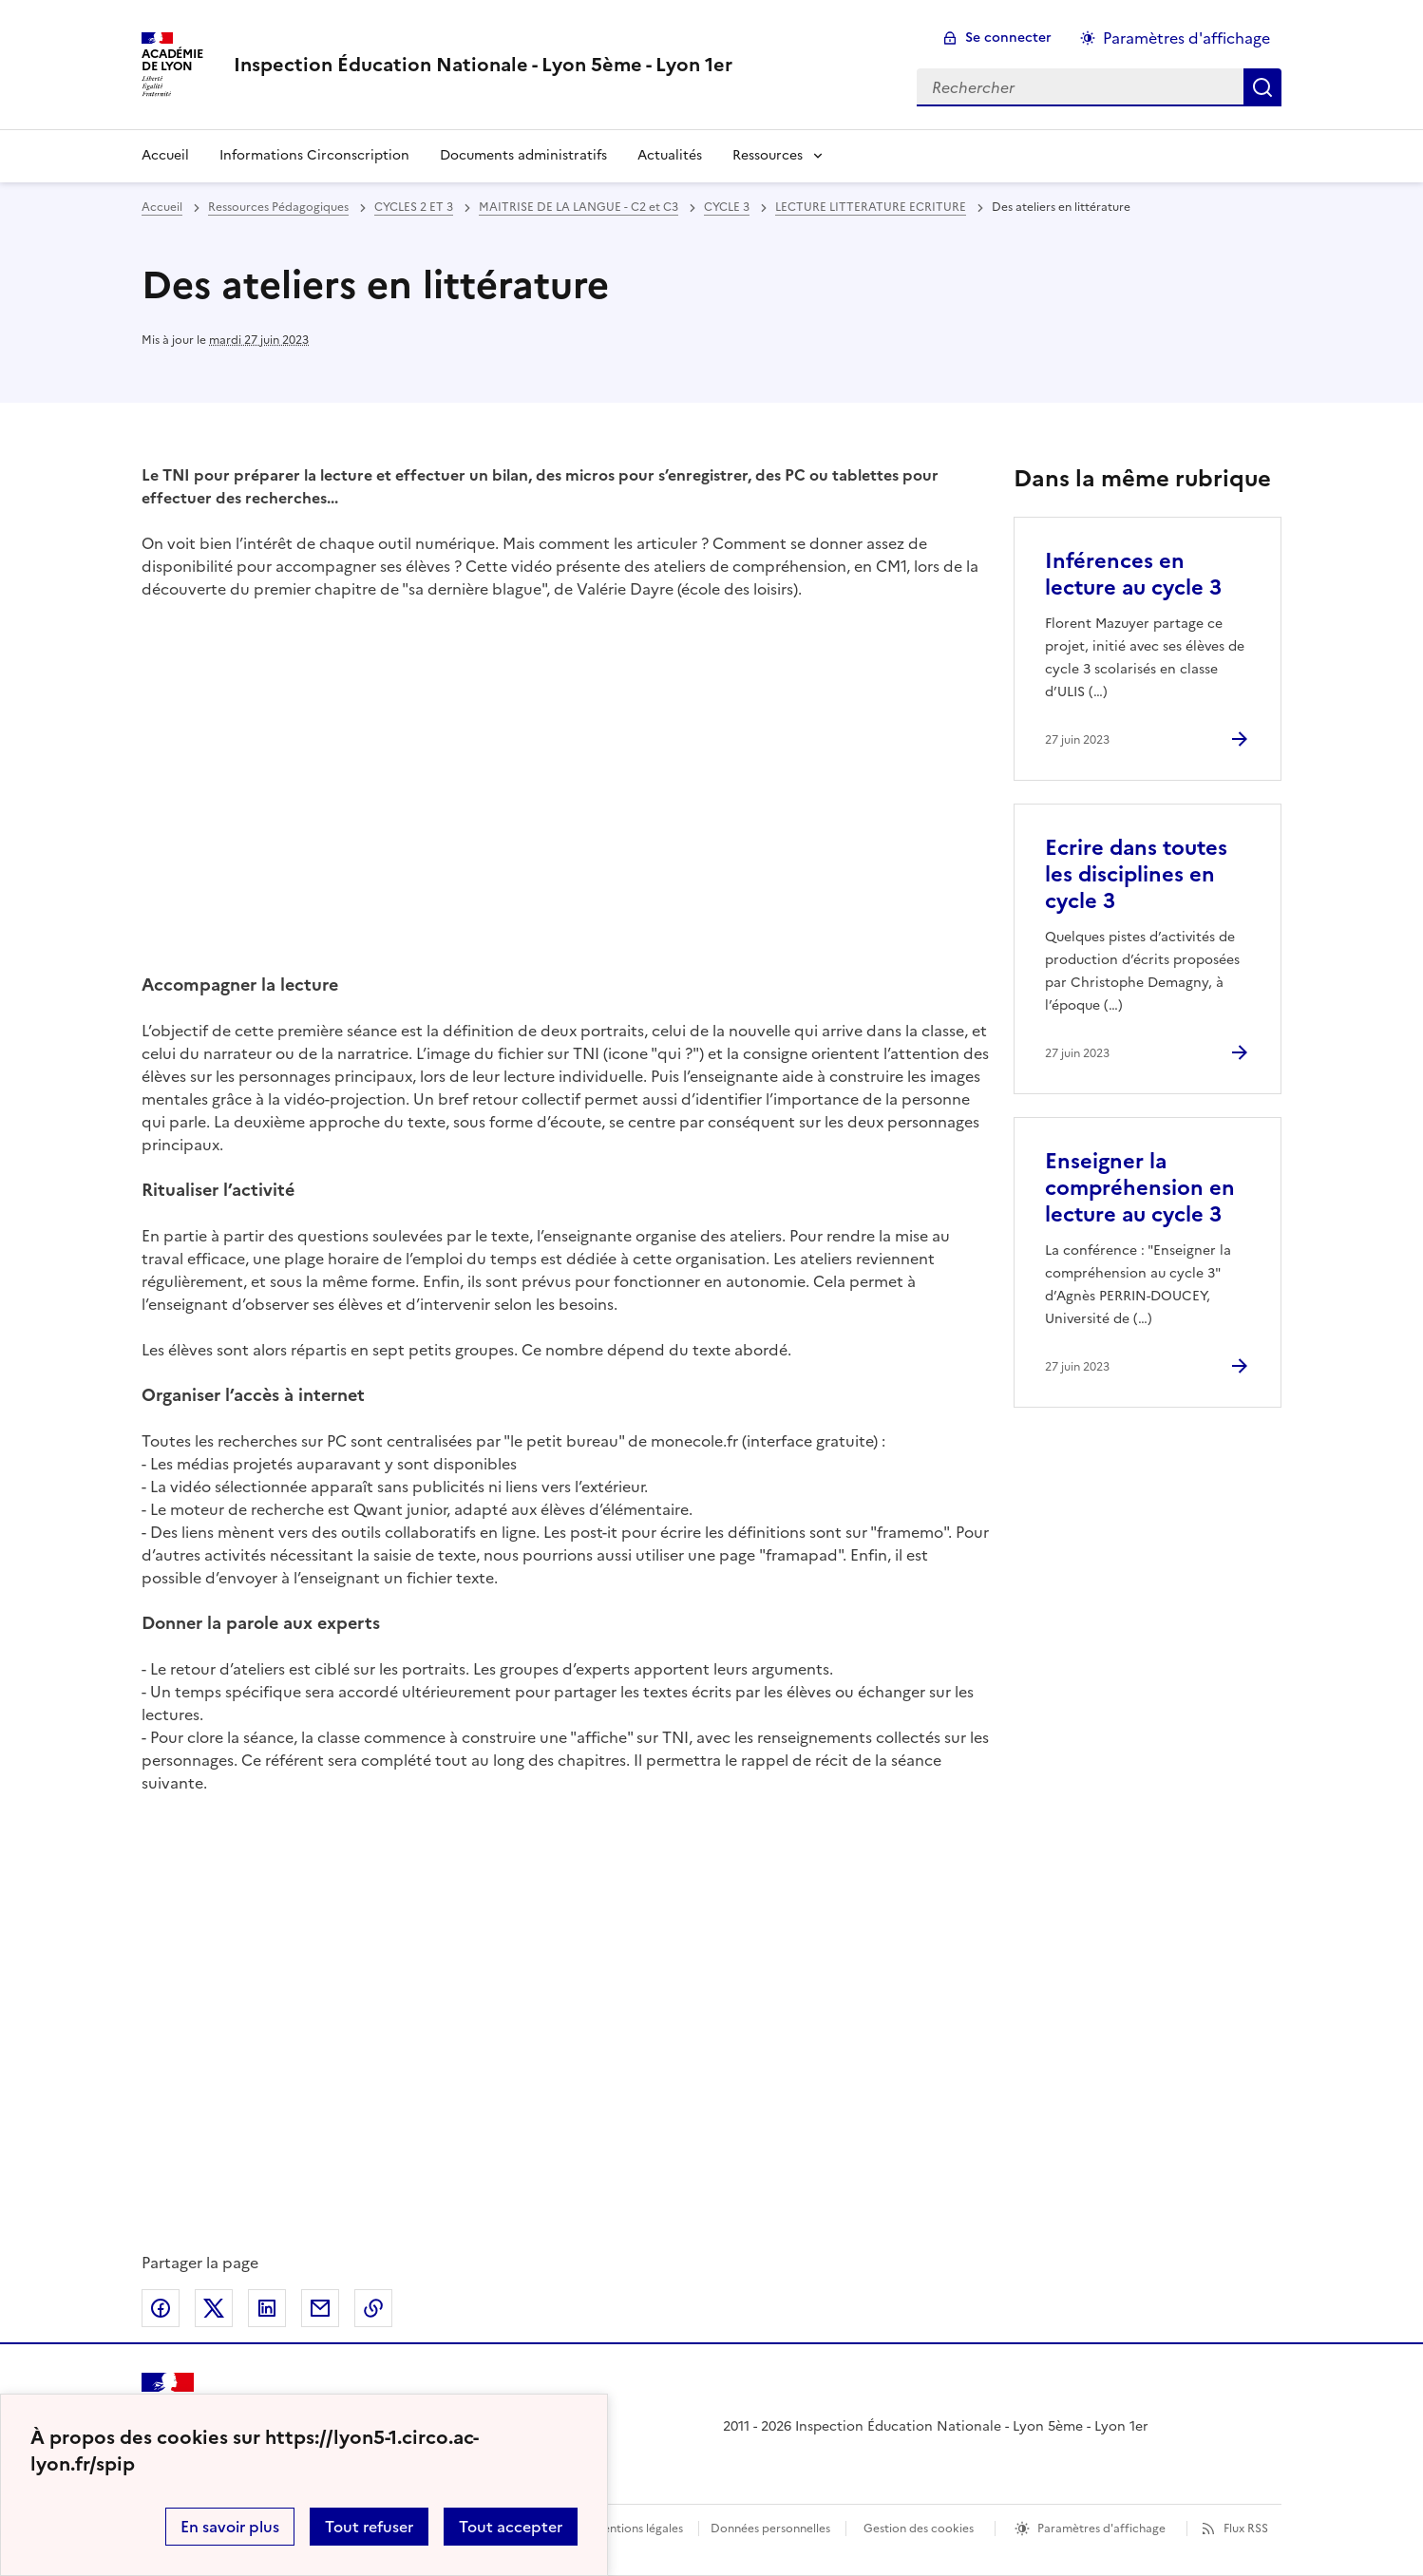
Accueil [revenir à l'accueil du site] (165, 155)
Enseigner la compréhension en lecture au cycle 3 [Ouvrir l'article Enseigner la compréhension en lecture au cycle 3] (1140, 1188)
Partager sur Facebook (161, 2308)
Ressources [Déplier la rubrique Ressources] (767, 155)
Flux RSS (1246, 2528)
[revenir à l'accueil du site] (483, 64)
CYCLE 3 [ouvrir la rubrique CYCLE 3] (726, 207)
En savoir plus (229, 2526)
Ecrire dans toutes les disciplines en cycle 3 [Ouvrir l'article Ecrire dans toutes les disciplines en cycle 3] (1136, 874)
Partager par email (320, 2308)
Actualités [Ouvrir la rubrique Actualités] (669, 155)
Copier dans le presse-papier (373, 2308)
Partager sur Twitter (214, 2308)
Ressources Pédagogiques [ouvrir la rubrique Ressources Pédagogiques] (278, 207)
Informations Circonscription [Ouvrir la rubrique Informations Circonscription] (314, 155)
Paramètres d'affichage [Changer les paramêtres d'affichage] (1186, 38)
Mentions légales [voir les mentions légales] (638, 2528)
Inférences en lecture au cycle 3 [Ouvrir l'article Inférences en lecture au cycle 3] (1133, 574)
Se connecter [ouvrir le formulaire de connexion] (1008, 37)
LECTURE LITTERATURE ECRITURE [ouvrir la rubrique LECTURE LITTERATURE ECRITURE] (870, 207)
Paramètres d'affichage (1101, 2528)
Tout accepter (510, 2526)
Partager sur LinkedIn (267, 2308)
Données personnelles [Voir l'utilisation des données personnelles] (770, 2528)
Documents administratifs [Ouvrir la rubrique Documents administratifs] (523, 155)
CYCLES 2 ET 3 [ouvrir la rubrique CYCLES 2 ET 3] (413, 207)
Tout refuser (369, 2526)
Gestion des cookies (918, 2528)
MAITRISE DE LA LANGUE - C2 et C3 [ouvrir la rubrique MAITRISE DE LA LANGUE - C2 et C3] (578, 207)
